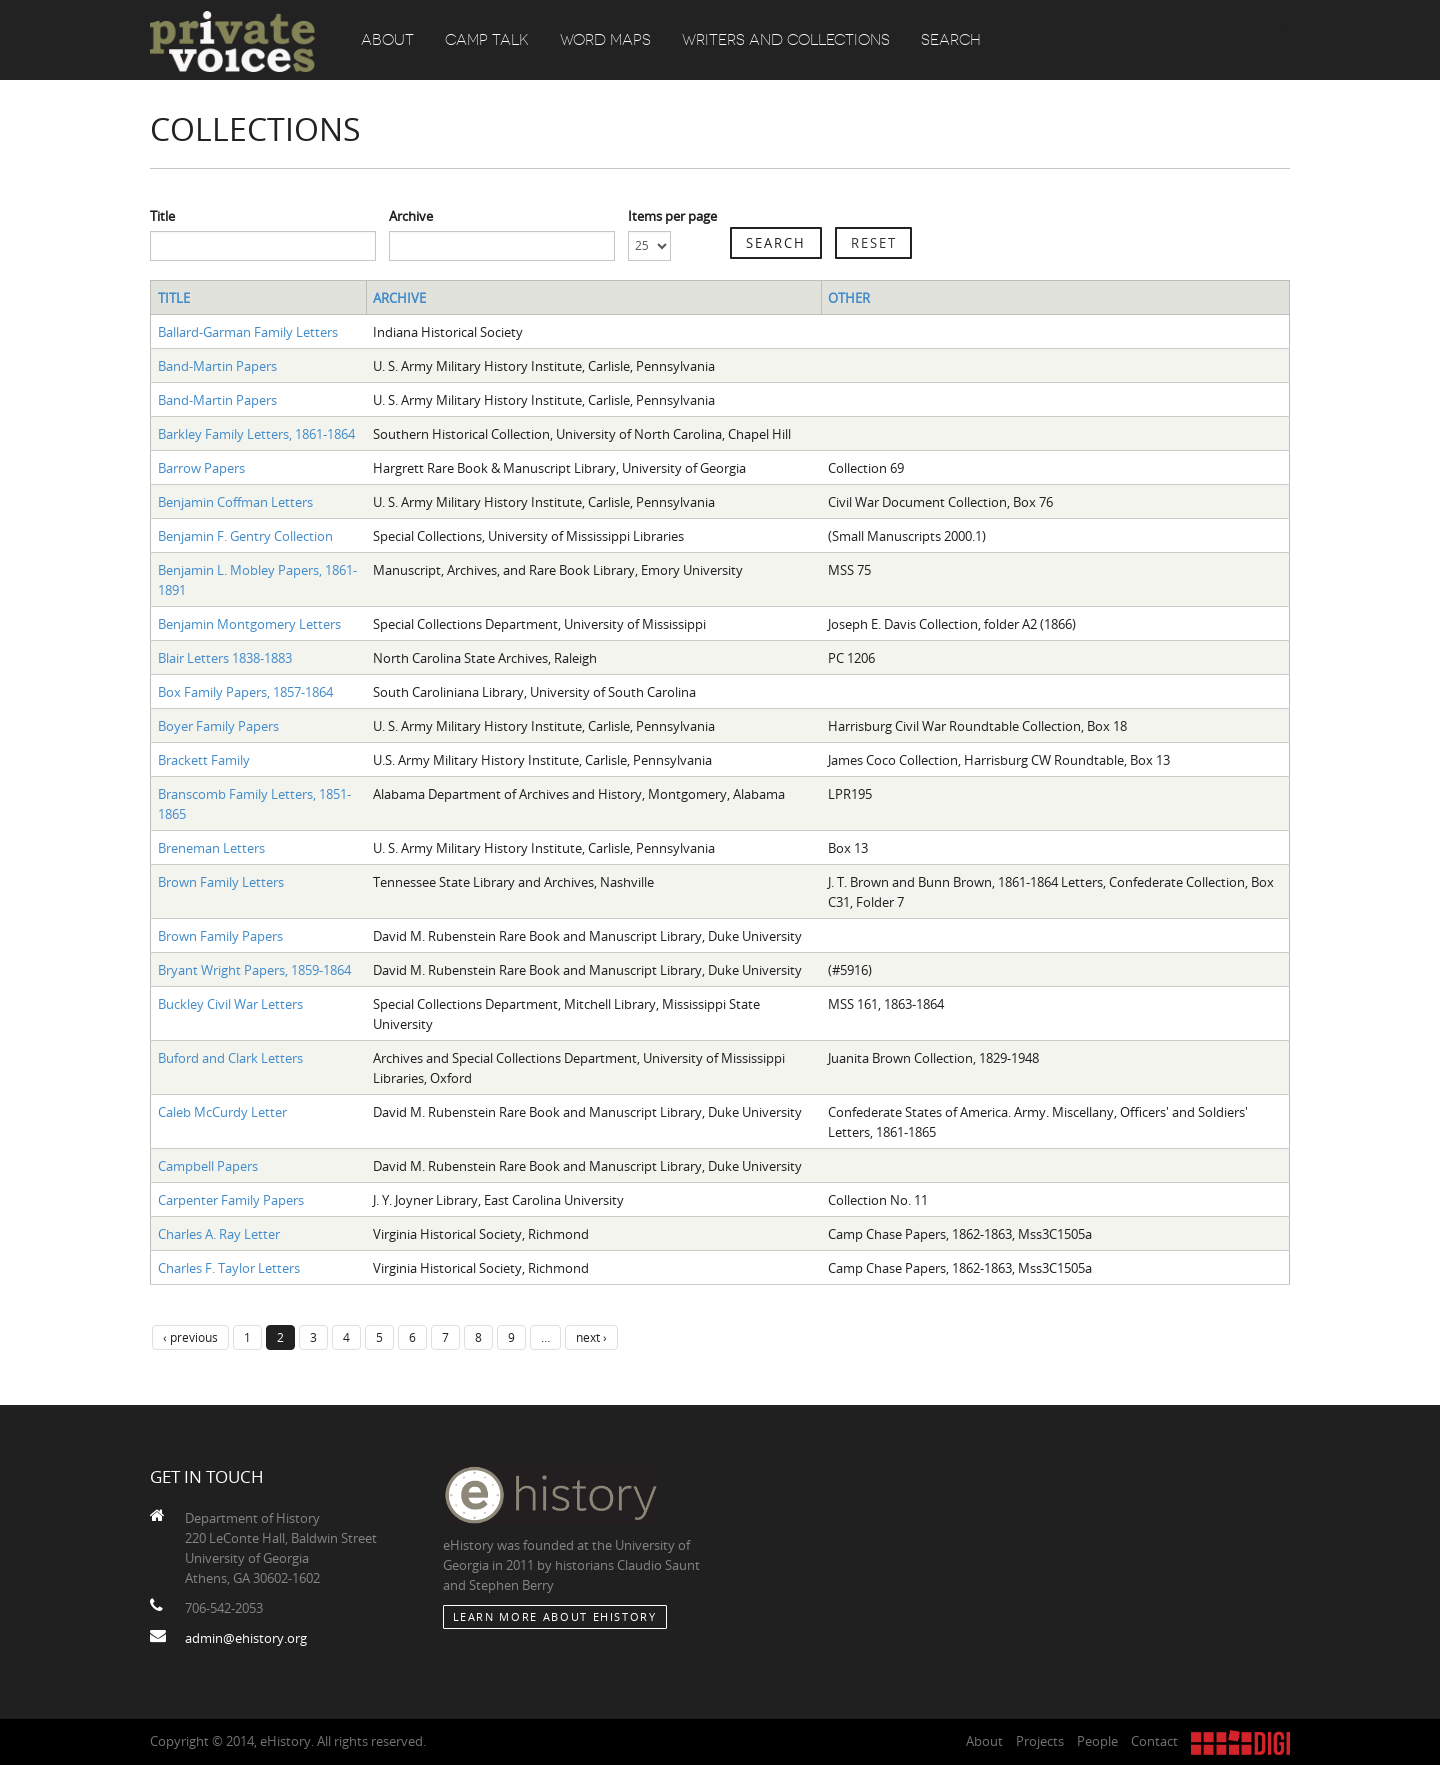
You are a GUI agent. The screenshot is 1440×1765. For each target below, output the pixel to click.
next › (591, 1337)
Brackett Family (204, 760)
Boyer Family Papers (218, 726)
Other (849, 298)
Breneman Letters (211, 848)
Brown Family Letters (221, 882)
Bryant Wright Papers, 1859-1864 (254, 970)
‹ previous (190, 1337)
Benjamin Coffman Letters (235, 502)
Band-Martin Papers (217, 366)
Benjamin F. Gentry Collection (245, 536)
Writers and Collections (786, 40)
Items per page (672, 216)
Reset (874, 243)
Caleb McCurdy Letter (222, 1112)
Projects (1040, 1741)
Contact (1154, 1741)
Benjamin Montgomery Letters (249, 624)
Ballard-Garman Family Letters (248, 332)
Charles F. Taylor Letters (229, 1268)
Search (951, 40)
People (1097, 1741)
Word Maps (605, 40)
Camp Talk (487, 40)
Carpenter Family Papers (231, 1200)
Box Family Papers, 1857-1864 (245, 692)
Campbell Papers (208, 1166)
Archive (411, 216)
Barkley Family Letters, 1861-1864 (256, 434)
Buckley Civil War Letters (230, 1004)
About (387, 40)
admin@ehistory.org (246, 1638)
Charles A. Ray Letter (219, 1234)
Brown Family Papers (220, 936)
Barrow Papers (201, 468)
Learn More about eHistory (555, 1616)
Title (162, 216)
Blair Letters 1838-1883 (225, 658)
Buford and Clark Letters (230, 1058)
